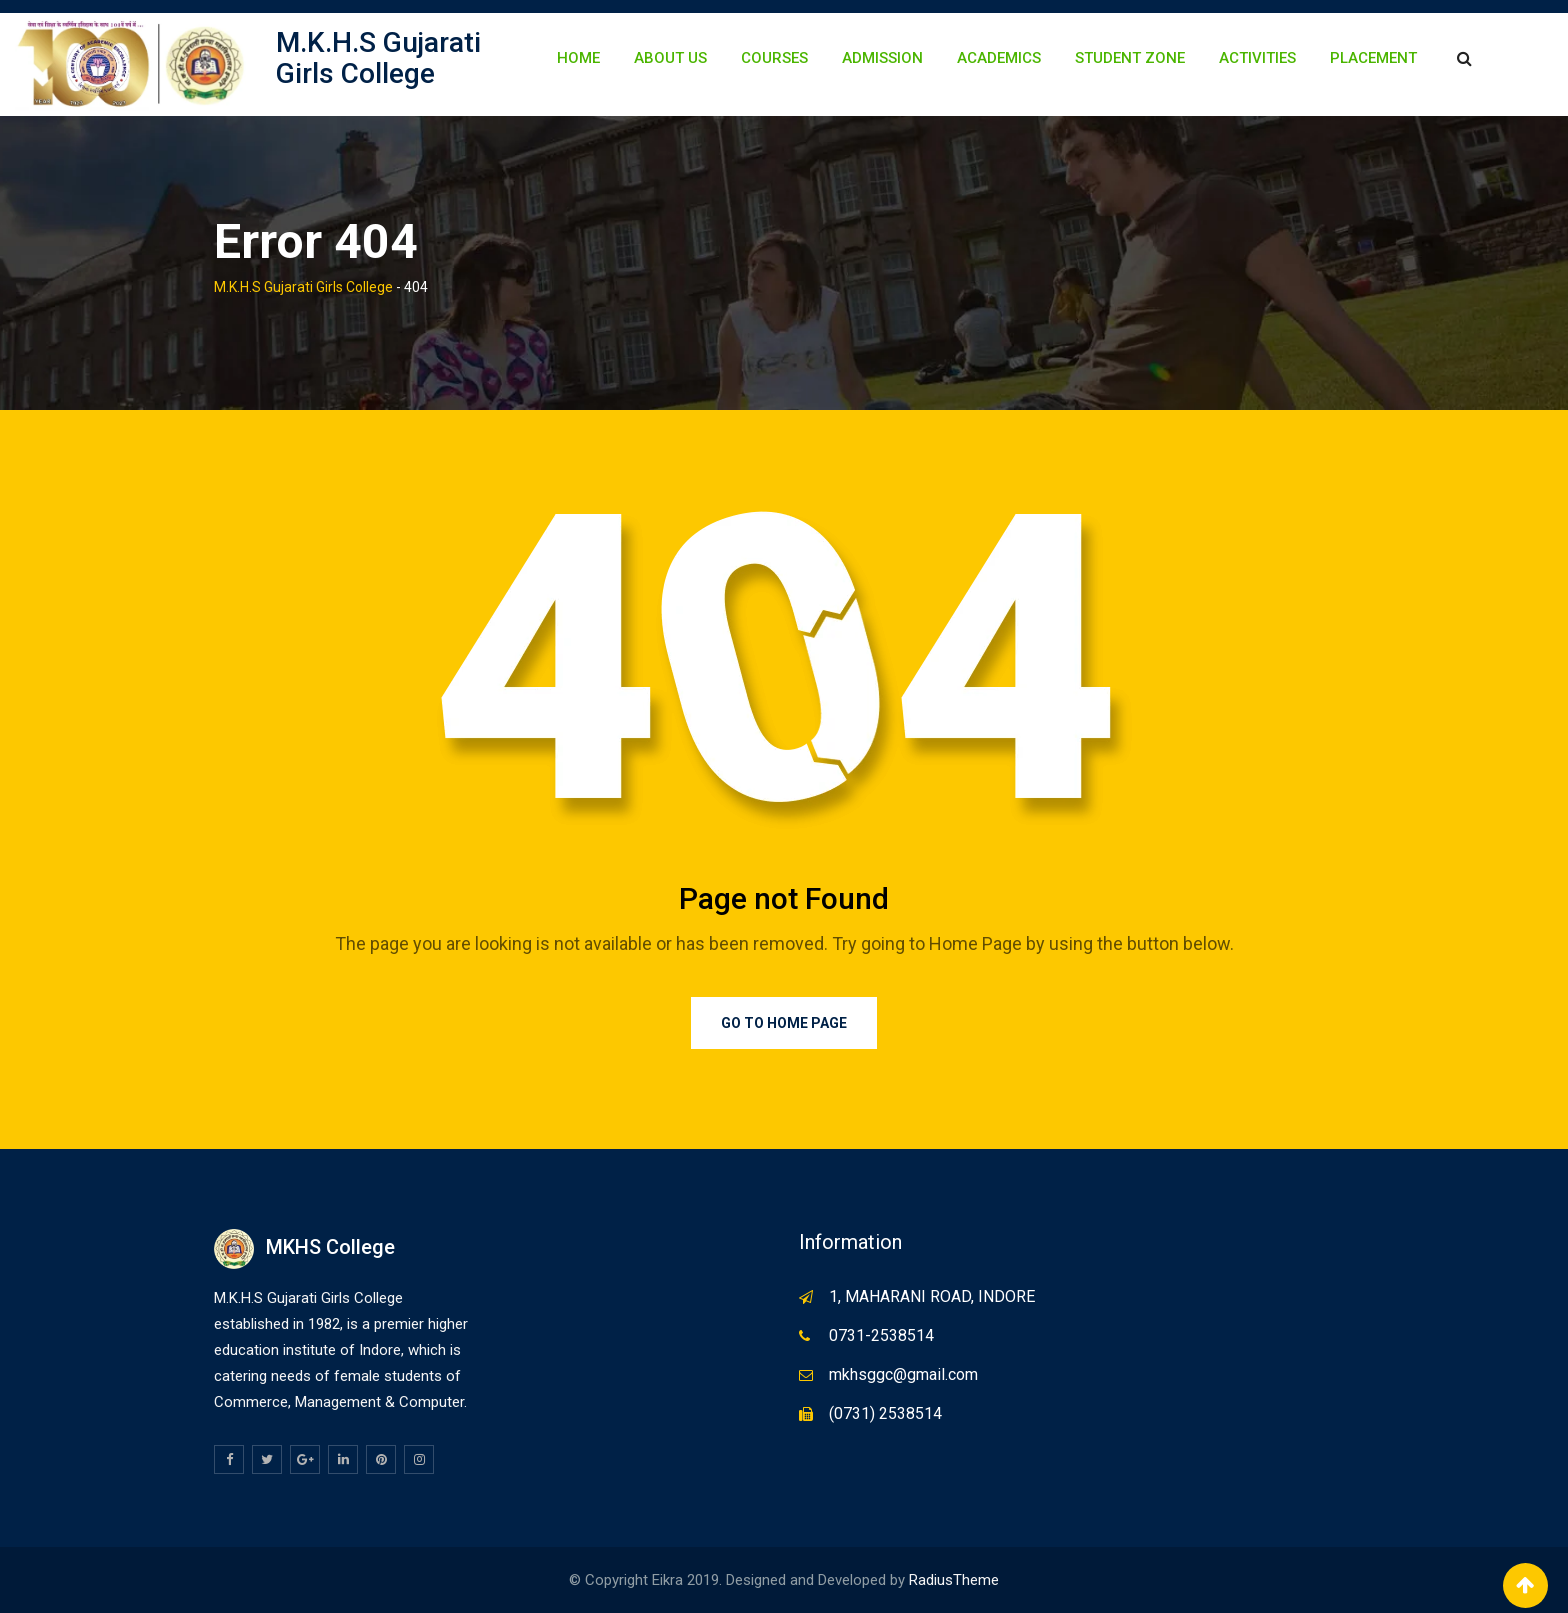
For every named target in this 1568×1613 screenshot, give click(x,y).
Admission (882, 58)
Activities (1257, 58)
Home (578, 58)
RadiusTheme (954, 1580)
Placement (1373, 58)
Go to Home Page (784, 1023)
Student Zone (1130, 58)
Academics (999, 58)
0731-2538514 (881, 1335)
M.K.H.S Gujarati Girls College (378, 58)
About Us (670, 58)
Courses (774, 58)
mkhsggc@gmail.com (903, 1374)
